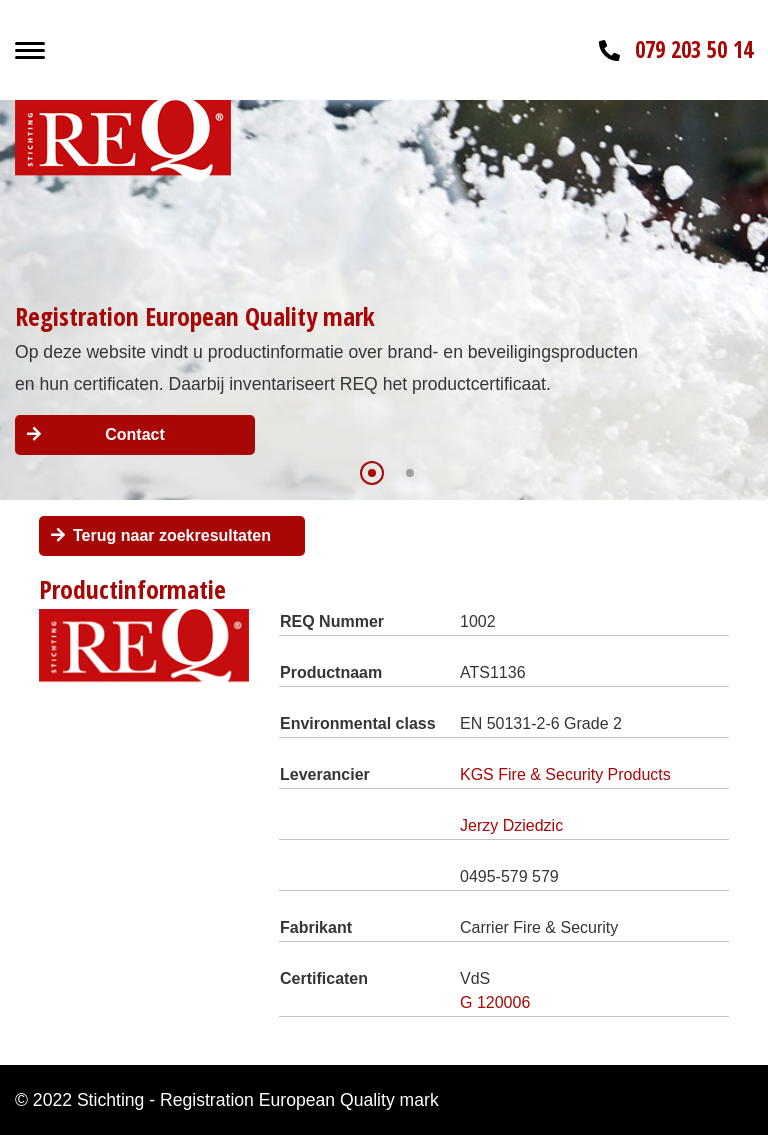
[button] (372, 473)
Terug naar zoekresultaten (172, 535)
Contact (135, 434)
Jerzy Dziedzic (511, 825)
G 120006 (495, 1002)
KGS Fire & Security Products (565, 774)
